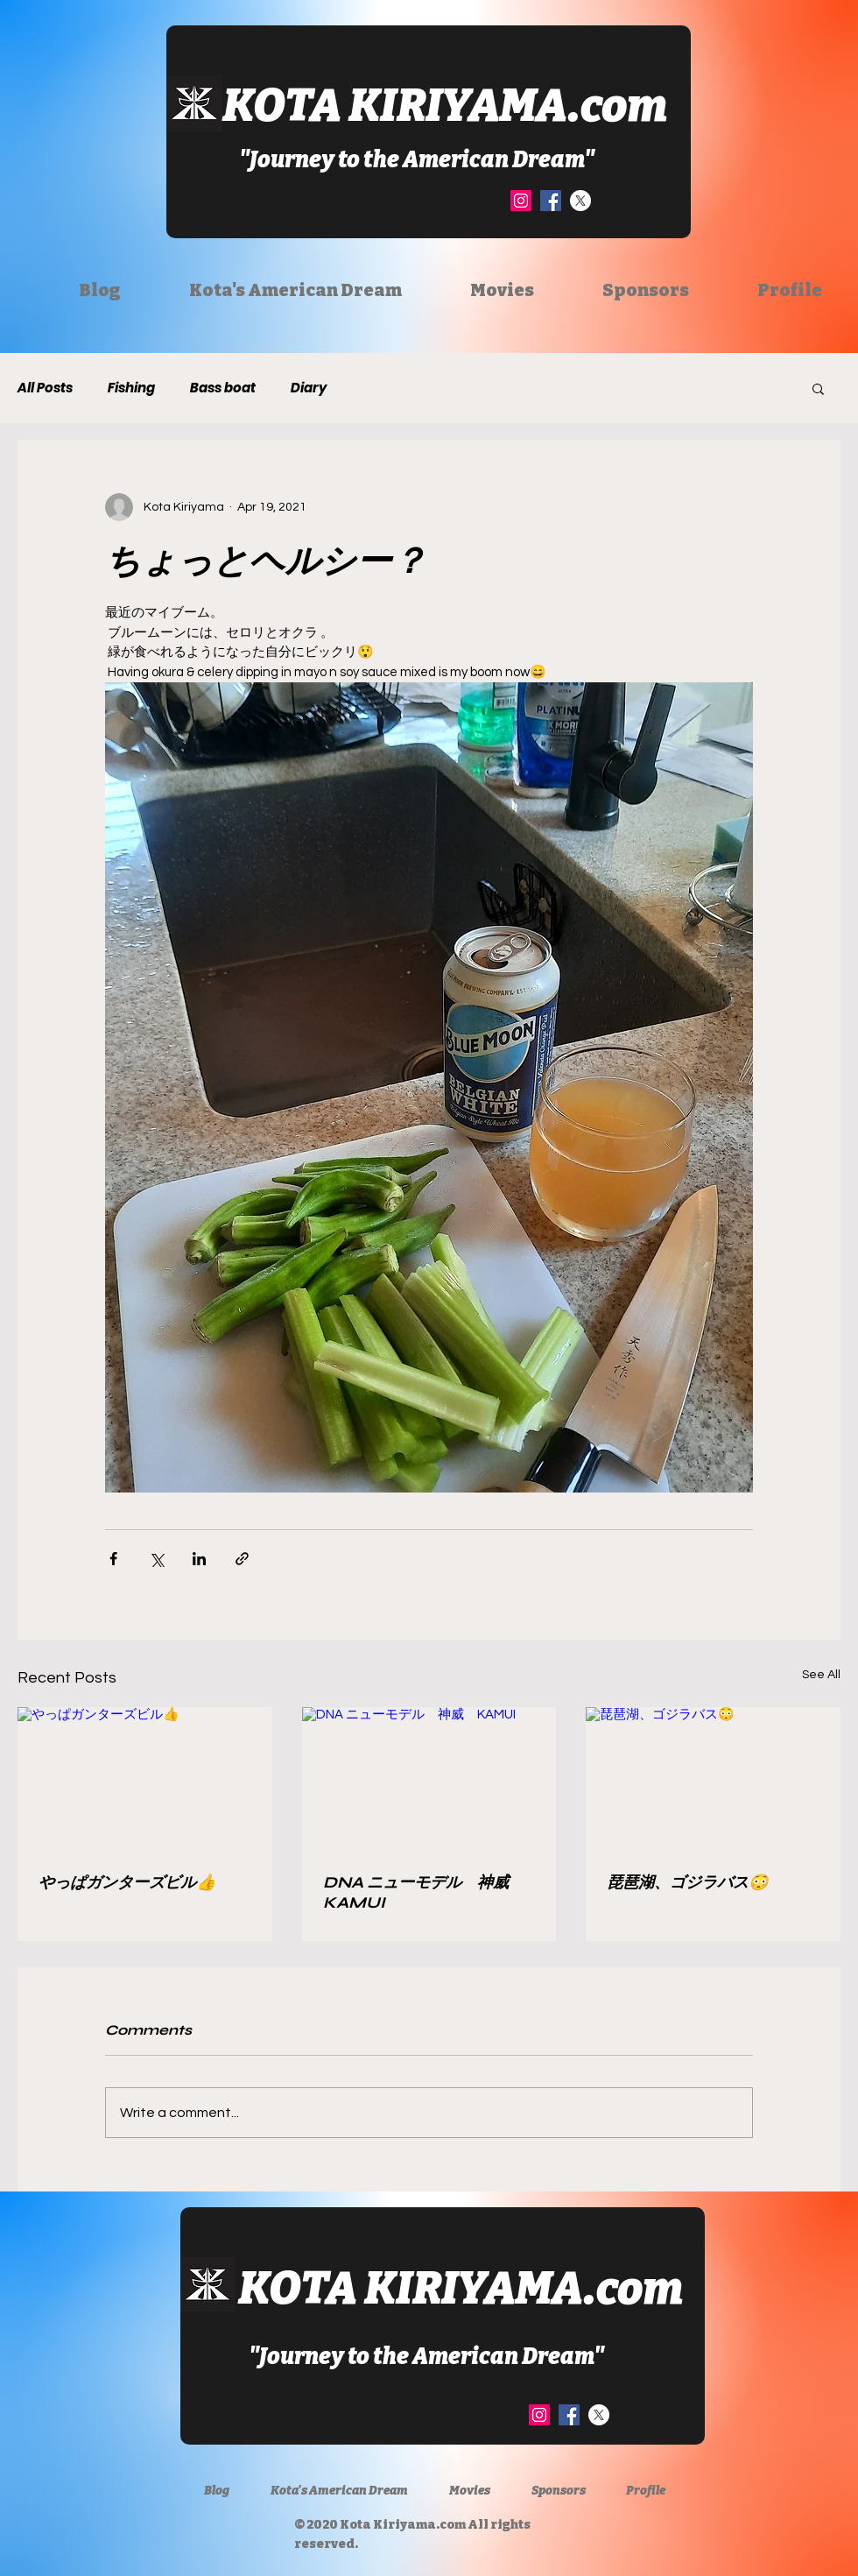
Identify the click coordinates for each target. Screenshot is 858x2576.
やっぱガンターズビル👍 (127, 1882)
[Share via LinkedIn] (199, 1558)
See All (821, 1675)
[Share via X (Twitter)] (156, 1558)
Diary (309, 388)
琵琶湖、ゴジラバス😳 (687, 1882)
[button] (818, 388)
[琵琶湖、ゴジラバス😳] (713, 1778)
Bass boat (223, 388)
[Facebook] (550, 200)
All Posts (45, 388)
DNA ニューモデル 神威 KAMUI (423, 1892)
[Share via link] (242, 1558)
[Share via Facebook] (113, 1558)
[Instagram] (520, 200)
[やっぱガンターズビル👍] (145, 1778)
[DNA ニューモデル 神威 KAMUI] (429, 1779)
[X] (580, 200)
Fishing (131, 388)
